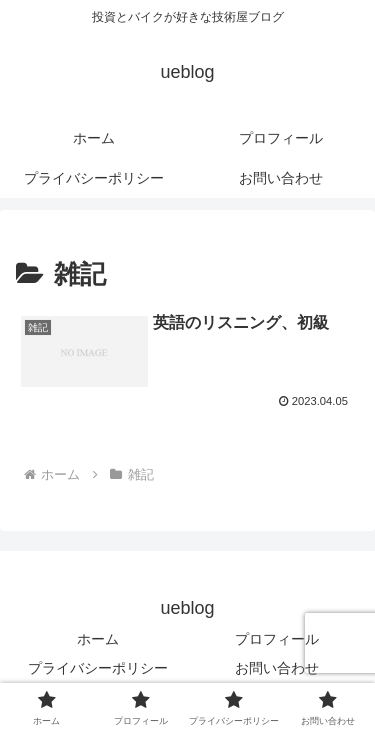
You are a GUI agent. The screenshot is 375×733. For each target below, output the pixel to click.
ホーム (98, 639)
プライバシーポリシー (98, 668)
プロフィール (277, 639)
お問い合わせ (277, 668)
